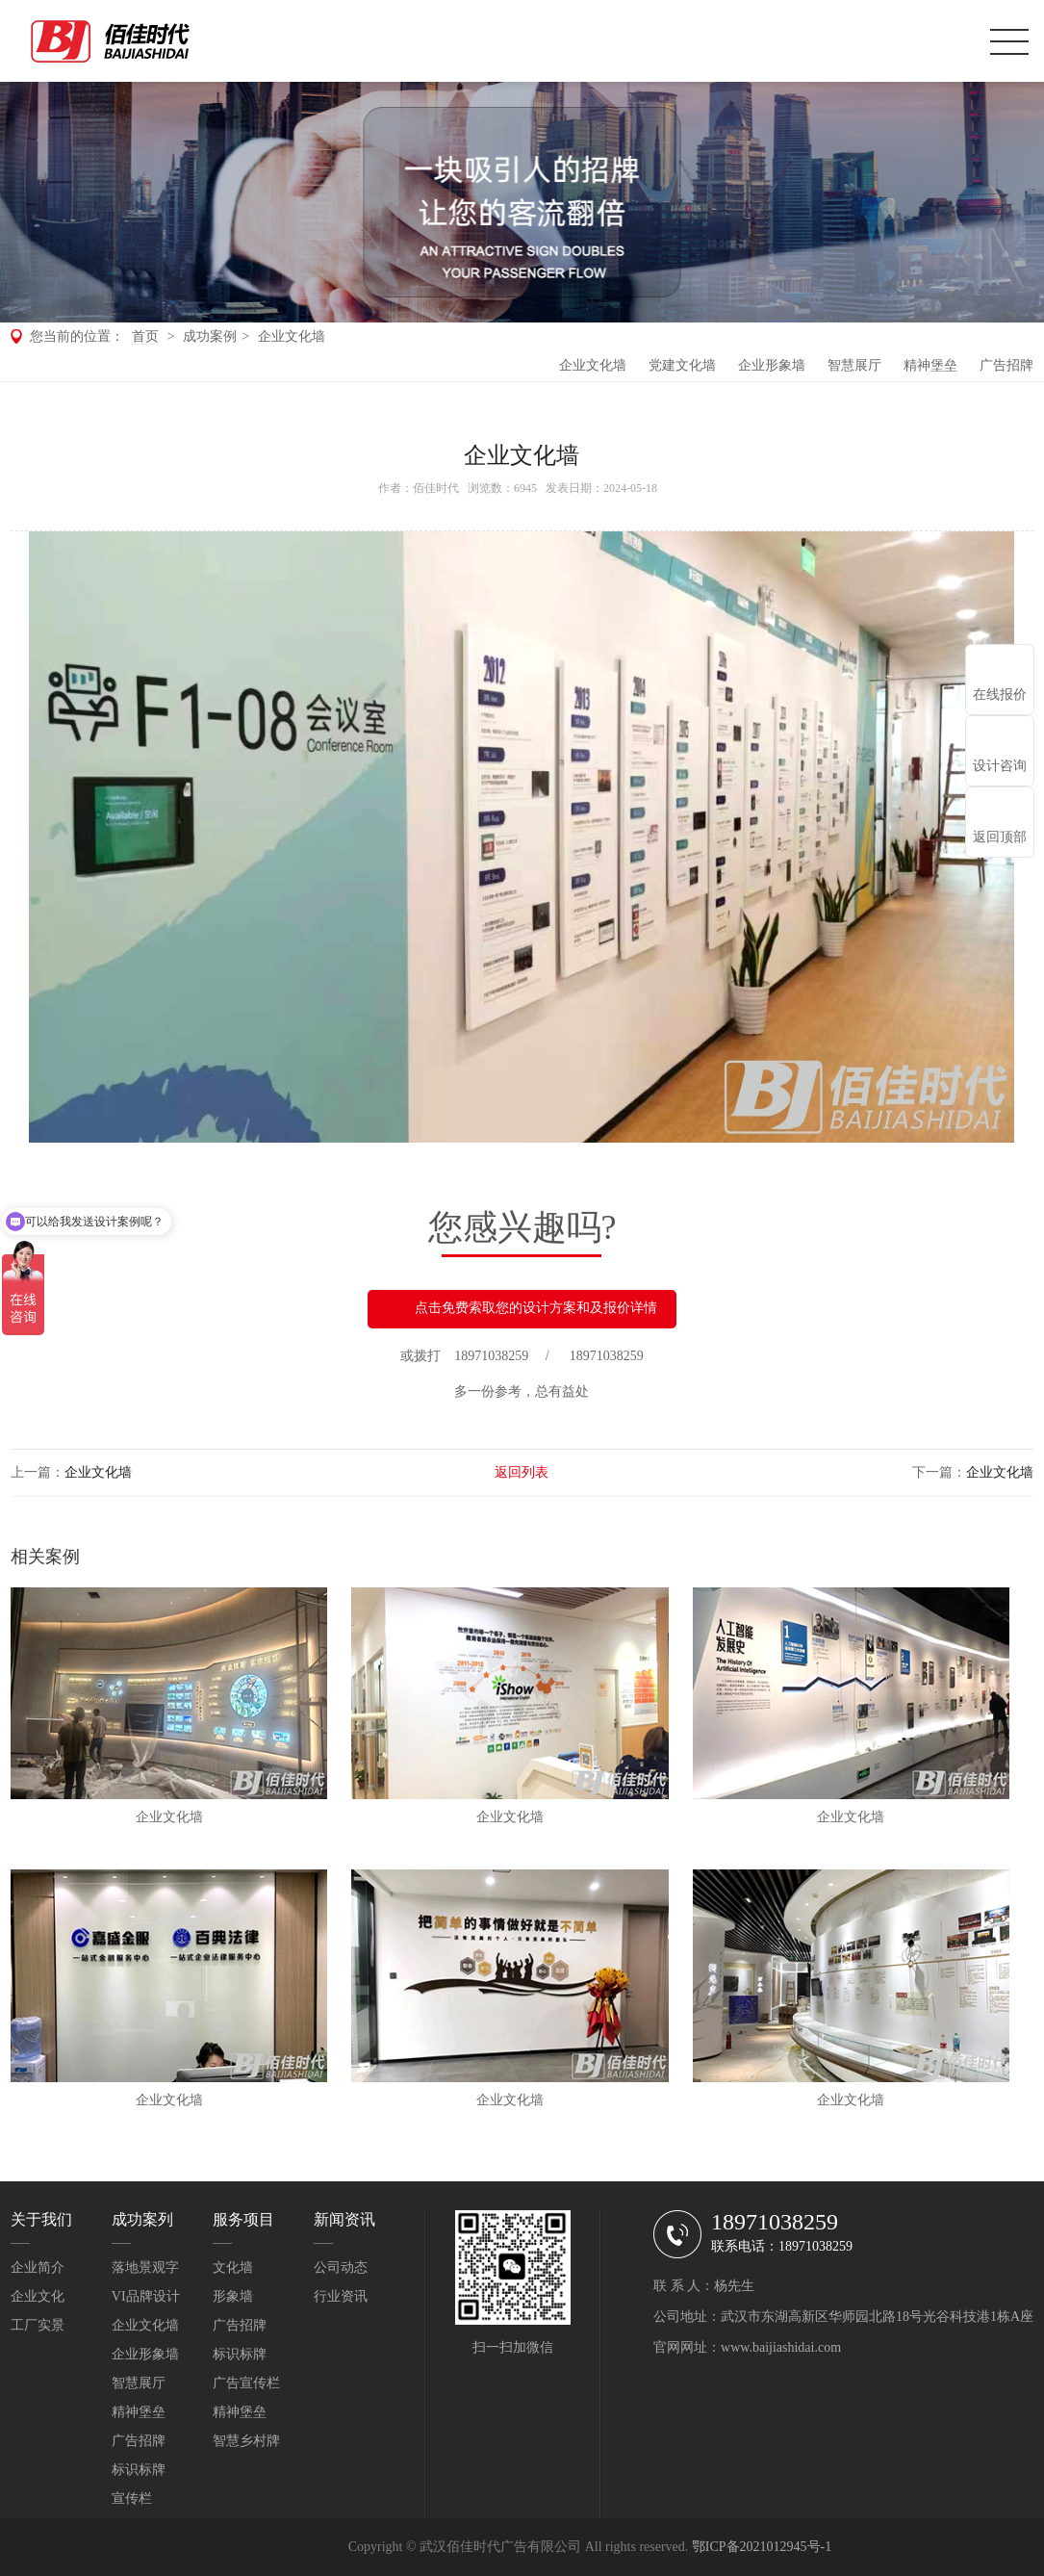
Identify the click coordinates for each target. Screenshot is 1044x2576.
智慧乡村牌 (246, 2441)
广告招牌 (1006, 365)
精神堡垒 (930, 365)
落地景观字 (145, 2267)
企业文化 (37, 2296)
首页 (145, 336)
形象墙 (233, 2296)
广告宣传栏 (246, 2383)
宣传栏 (132, 2498)
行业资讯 (341, 2296)
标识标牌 (139, 2469)
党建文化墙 (682, 365)
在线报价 (1000, 694)
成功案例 (210, 336)
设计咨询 (1000, 766)
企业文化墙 (291, 336)
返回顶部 (1000, 837)
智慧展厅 (854, 365)
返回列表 (521, 1472)
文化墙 (233, 2267)
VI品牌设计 (146, 2296)
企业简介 (37, 2267)
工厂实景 (37, 2325)
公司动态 (341, 2267)
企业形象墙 (771, 365)
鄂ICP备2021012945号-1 (761, 2546)
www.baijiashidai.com (781, 2347)
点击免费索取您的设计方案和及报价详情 (522, 1309)
